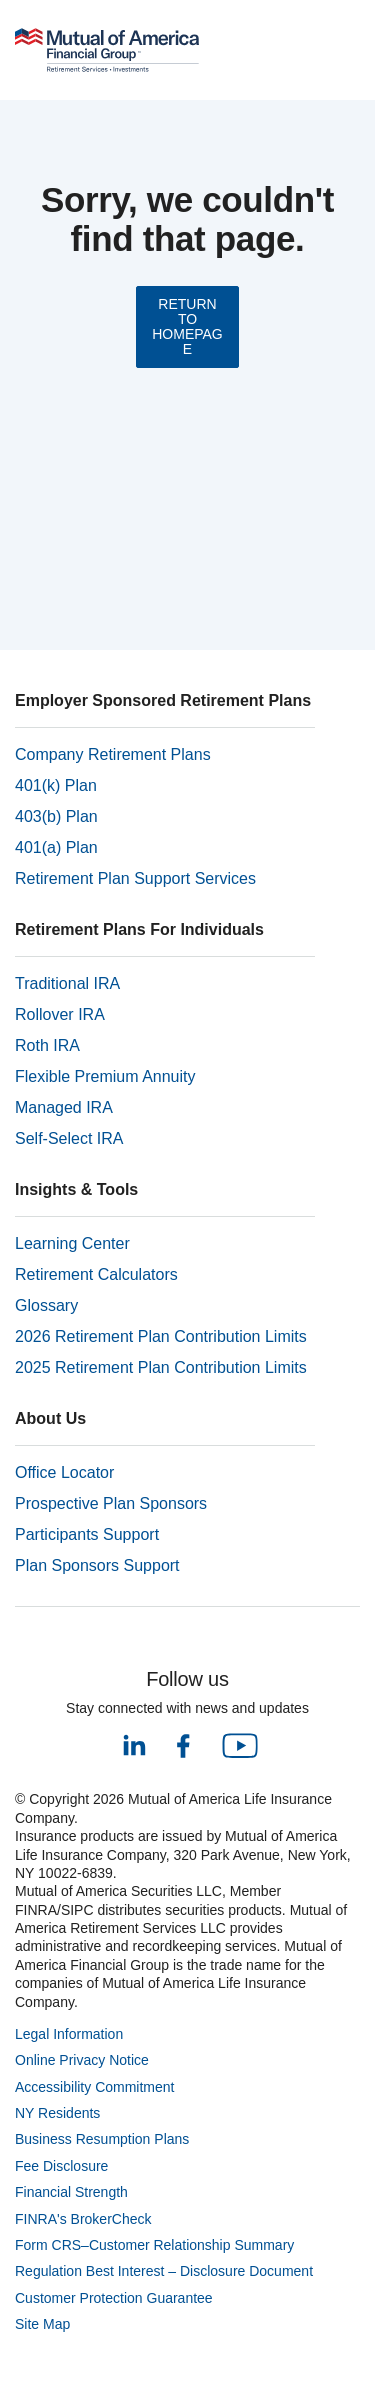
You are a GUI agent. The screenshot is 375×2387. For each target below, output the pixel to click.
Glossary (46, 1305)
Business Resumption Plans (102, 2139)
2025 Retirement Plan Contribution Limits (161, 1367)
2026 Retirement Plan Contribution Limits (161, 1336)
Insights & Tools (76, 1189)
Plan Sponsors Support (97, 1565)
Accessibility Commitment (94, 2087)
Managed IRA (64, 1107)
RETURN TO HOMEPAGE (187, 326)
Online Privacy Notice (82, 2060)
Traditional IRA (67, 983)
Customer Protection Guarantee (114, 2298)
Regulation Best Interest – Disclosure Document (164, 2271)
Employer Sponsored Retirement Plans (163, 700)
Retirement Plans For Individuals (139, 929)
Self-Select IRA (69, 1138)
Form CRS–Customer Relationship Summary (154, 2245)
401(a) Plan (56, 847)
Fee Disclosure (61, 2166)
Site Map (42, 2324)
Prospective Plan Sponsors (111, 1503)
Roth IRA (47, 1045)
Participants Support (87, 1534)
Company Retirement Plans (113, 754)
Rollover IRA (60, 1014)
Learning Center (72, 1243)
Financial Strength (71, 2192)
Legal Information (69, 2034)
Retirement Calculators (96, 1274)
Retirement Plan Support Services (135, 878)
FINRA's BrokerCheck (83, 2219)
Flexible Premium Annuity (105, 1076)
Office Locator (64, 1472)
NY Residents (57, 2113)
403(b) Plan (56, 816)
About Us (50, 1418)
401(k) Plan (56, 785)
